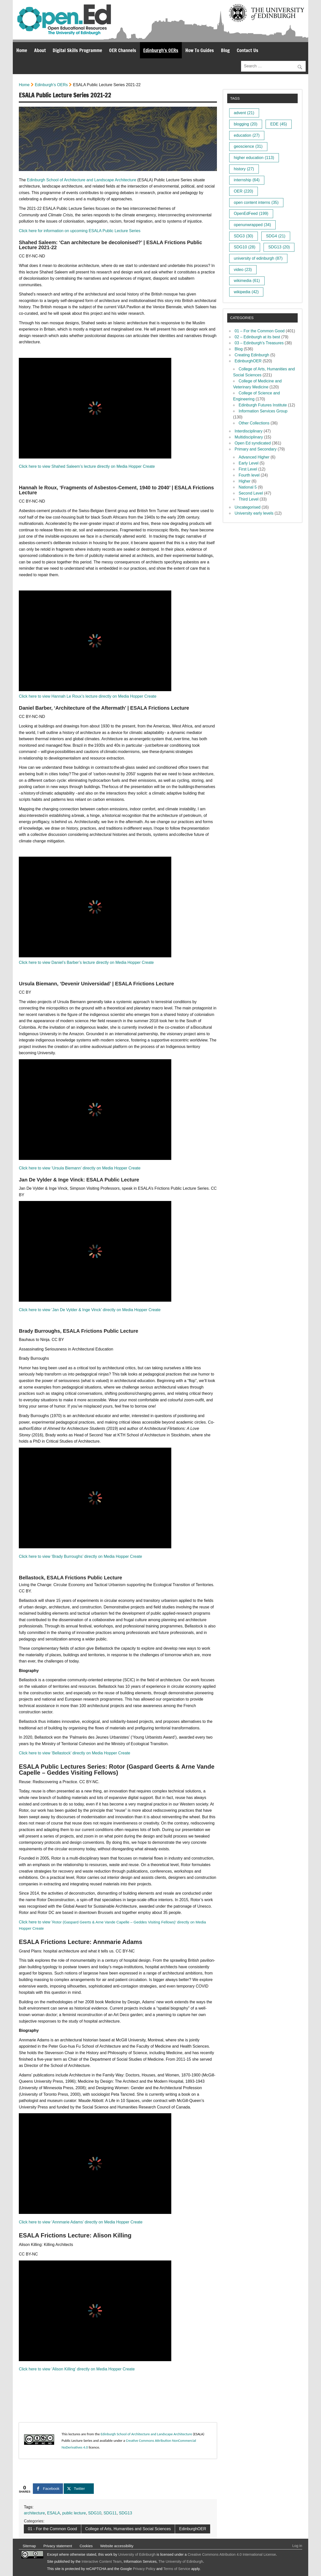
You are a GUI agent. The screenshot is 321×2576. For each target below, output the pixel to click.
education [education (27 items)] (247, 135)
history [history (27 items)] (244, 169)
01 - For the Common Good (52, 2529)
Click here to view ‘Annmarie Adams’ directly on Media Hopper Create (80, 2222)
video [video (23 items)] (243, 269)
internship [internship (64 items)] (247, 180)
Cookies (86, 2546)
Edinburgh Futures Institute (263, 405)
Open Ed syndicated (253, 443)
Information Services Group (263, 411)
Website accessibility (116, 2546)
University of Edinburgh (137, 2554)
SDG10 (94, 2513)
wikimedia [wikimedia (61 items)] (247, 280)
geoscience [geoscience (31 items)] (248, 146)
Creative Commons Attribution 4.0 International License (232, 2554)
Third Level (249, 499)
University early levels (254, 513)
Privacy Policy (144, 2569)
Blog (225, 50)
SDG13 (125, 2513)
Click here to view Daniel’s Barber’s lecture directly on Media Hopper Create (87, 962)
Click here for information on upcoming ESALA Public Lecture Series (79, 231)
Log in (297, 2546)
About (40, 50)
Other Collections (254, 423)
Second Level (251, 493)
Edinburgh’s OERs (160, 50)
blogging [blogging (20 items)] (245, 124)
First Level (248, 469)
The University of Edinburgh (180, 2561)
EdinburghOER (192, 2529)
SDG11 (110, 2513)
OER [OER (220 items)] (243, 191)
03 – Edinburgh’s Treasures (259, 343)
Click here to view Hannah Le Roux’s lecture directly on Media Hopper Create (87, 696)
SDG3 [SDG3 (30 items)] (243, 236)
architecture (34, 2513)
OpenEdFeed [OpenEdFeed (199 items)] (251, 213)
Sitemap (29, 2546)
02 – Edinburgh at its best (257, 337)
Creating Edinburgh (252, 355)
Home (21, 50)
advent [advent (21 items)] (244, 113)
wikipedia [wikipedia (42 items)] (246, 292)
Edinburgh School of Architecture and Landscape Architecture (81, 180)
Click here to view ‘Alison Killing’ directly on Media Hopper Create (77, 2369)
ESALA (53, 2513)
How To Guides (199, 50)
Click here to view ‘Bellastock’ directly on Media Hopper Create (74, 1753)
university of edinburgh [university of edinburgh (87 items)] (258, 258)
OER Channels (122, 50)
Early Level (249, 463)
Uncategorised (248, 507)
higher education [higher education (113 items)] (254, 158)
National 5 (248, 487)
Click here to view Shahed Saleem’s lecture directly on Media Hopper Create (87, 466)
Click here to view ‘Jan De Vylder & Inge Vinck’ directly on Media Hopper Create (89, 1310)
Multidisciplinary (249, 437)
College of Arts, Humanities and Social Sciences (128, 2529)
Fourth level (249, 475)
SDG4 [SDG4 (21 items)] (275, 236)
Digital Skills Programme (77, 50)
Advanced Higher (254, 457)
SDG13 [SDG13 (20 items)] (279, 247)
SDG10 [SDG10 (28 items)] (244, 247)
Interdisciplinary (249, 431)
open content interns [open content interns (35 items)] (256, 202)
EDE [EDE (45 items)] (278, 124)
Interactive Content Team (102, 2561)
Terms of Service (176, 2569)
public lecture (74, 2513)
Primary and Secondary (256, 449)
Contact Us (247, 50)
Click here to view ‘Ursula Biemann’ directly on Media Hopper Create (79, 1168)
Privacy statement (57, 2546)
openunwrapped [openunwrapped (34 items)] (252, 225)
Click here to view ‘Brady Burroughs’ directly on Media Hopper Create (80, 1556)
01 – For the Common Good (260, 331)
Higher (245, 481)
